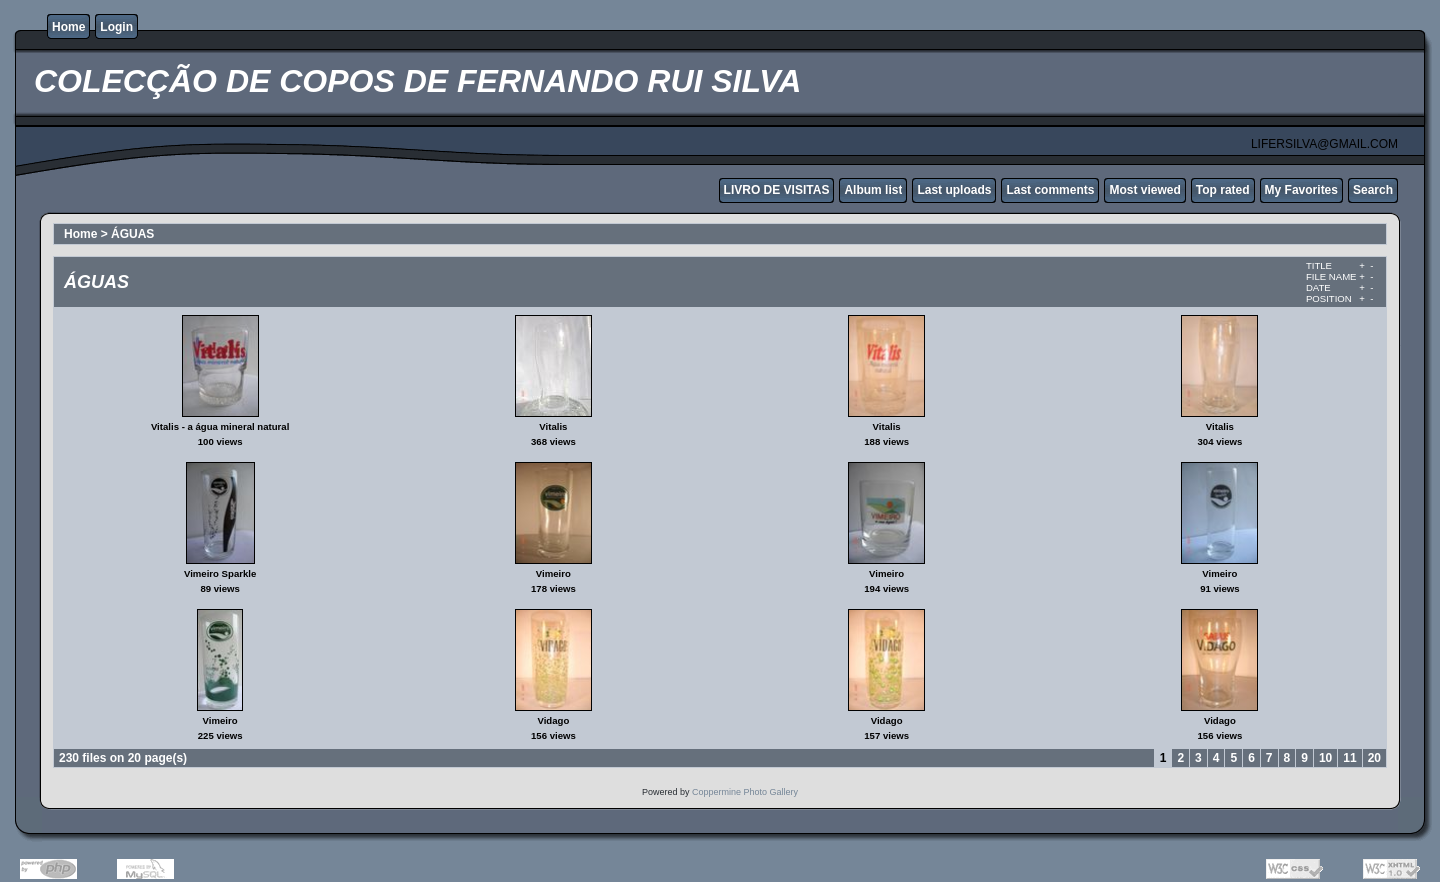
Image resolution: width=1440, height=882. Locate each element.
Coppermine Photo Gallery (745, 792)
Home (68, 27)
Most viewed (1144, 190)
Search (1373, 190)
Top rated (1223, 190)
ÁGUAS (132, 234)
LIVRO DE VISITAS (777, 190)
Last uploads (954, 190)
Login (116, 27)
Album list (873, 190)
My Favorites (1301, 190)
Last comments (1050, 190)
